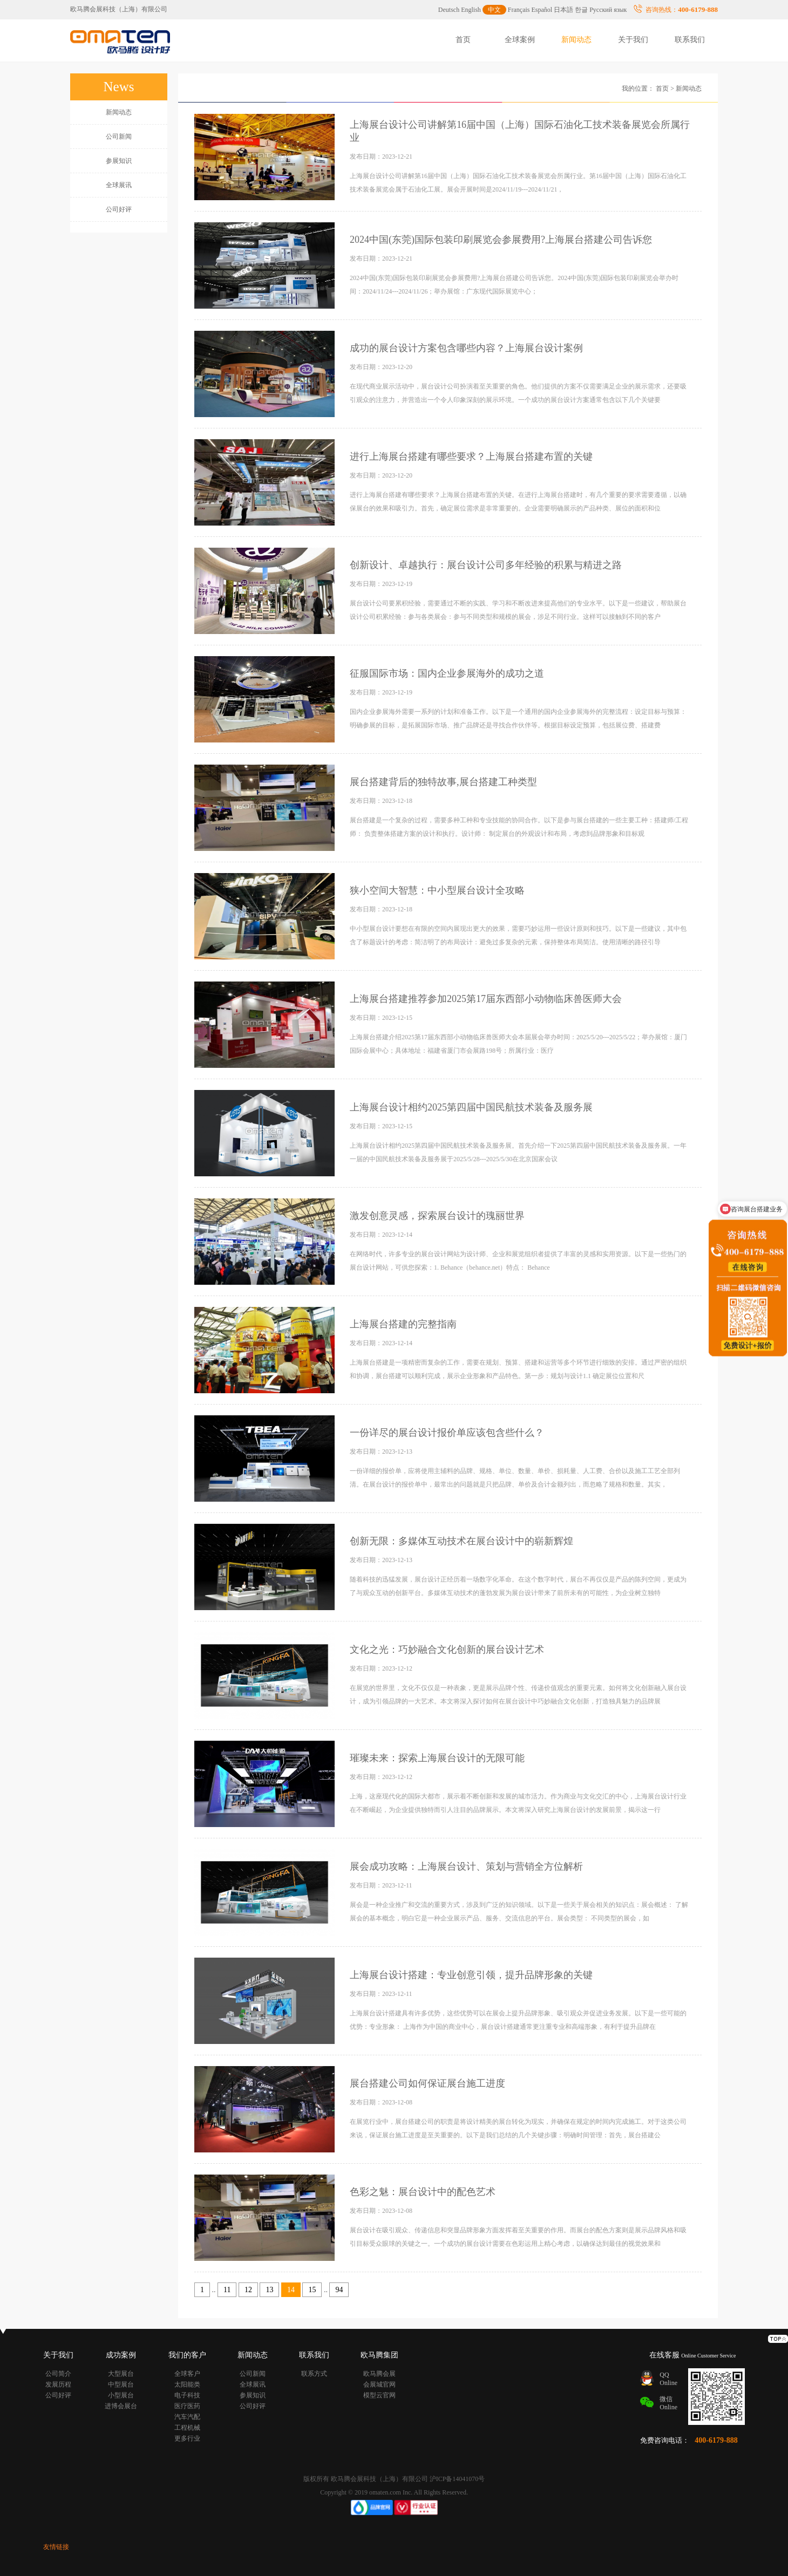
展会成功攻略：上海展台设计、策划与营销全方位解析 (466, 1866)
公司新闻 (119, 136)
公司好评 (119, 209)
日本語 (563, 9)
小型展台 (121, 2395)
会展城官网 (379, 2384)
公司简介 (58, 2373)
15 (312, 2290)
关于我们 (633, 40)
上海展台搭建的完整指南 (403, 1324)
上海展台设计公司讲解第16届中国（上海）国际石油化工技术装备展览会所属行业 (520, 131)
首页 (463, 40)
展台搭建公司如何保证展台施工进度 (427, 2083)
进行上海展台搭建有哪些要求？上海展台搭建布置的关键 (471, 456)
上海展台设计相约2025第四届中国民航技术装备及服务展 (471, 1107)
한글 (581, 9)
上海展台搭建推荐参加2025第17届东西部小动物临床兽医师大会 (486, 998)
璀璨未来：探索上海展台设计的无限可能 (437, 1758)
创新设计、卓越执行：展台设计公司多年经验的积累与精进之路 (486, 565)
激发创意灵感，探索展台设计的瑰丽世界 (437, 1215)
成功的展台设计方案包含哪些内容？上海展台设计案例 (466, 348)
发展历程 (58, 2384)
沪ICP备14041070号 (457, 2479)
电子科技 (187, 2395)
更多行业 (187, 2438)
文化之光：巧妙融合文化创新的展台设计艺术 (447, 1649)
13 (269, 2290)
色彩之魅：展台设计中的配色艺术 (422, 2191)
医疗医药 (187, 2406)
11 (226, 2290)
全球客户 (187, 2373)
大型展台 (121, 2373)
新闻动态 (576, 40)
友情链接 (56, 2547)
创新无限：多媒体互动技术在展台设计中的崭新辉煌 (461, 1541)
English (471, 9)
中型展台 (121, 2384)
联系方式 (314, 2373)
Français (519, 9)
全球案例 (520, 40)
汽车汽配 (187, 2417)
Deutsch (448, 9)
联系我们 (690, 40)
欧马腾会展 (379, 2373)
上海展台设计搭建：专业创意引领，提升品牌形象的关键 (471, 1975)
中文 (494, 9)
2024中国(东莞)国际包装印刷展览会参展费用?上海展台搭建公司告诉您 (501, 239)
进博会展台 (121, 2406)
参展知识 (119, 161)
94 (339, 2290)
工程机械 (187, 2427)
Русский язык (608, 9)
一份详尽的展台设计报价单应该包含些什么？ (447, 1432)
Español (542, 9)
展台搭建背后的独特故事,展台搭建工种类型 (443, 781)
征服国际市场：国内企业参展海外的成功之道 (447, 673)
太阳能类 (187, 2384)
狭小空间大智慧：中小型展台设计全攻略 (437, 890)
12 (248, 2290)
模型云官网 (379, 2395)
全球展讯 (119, 185)
